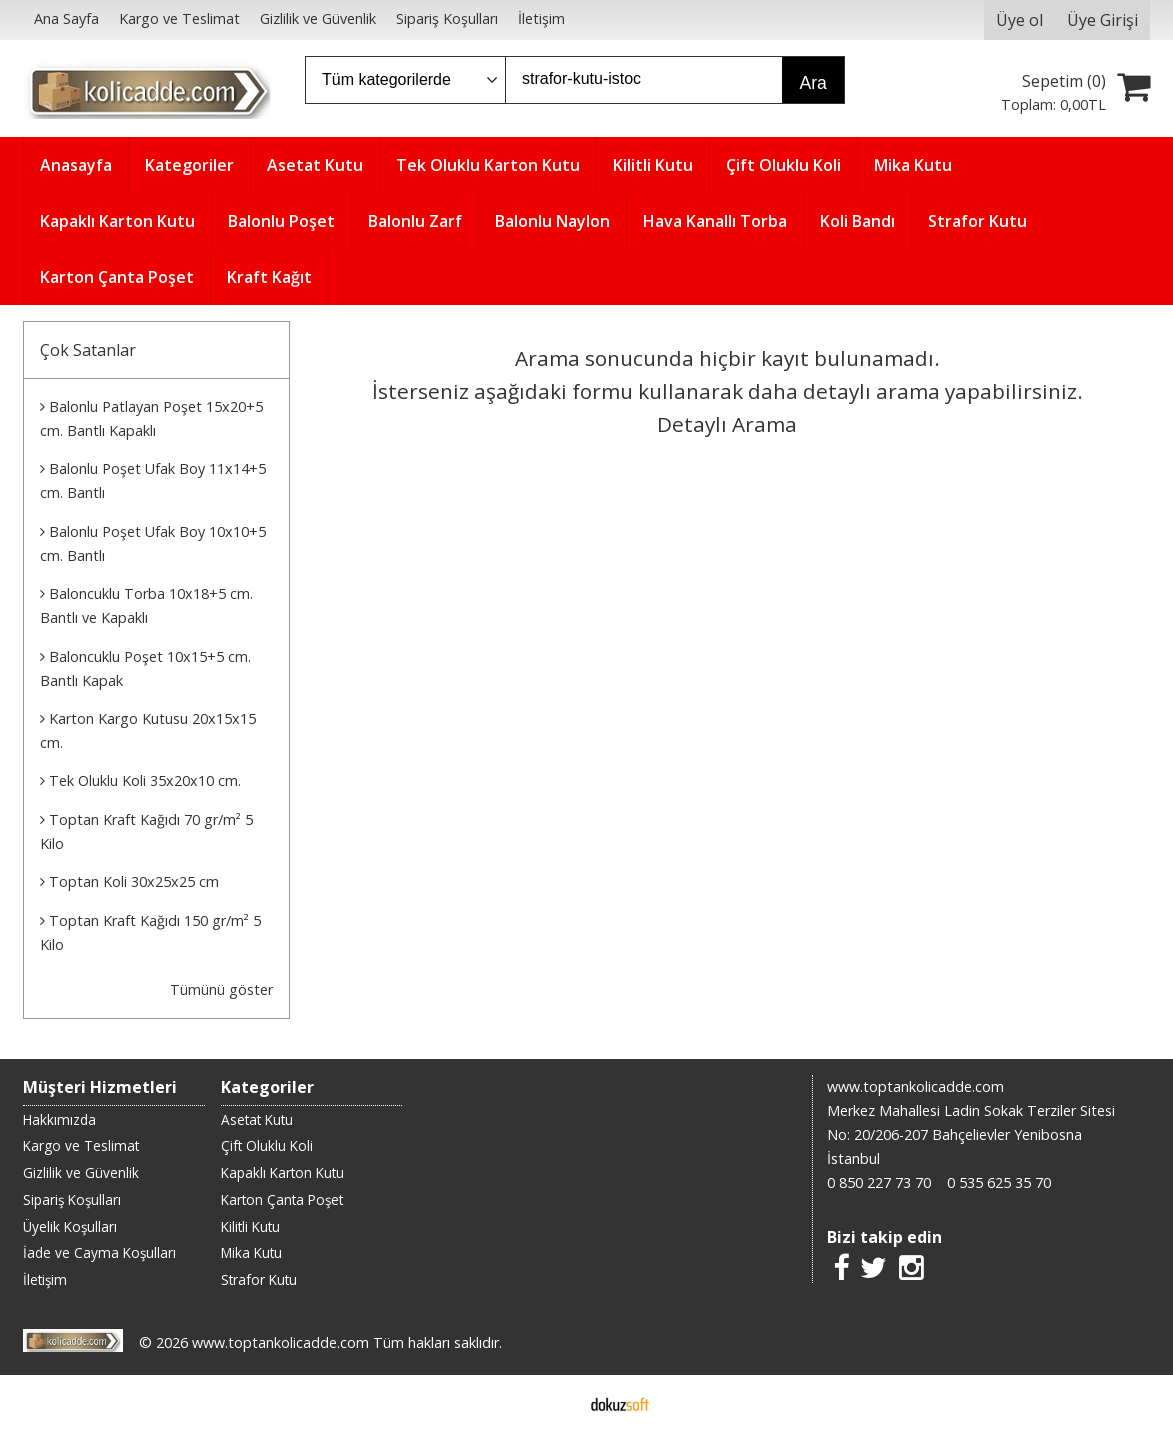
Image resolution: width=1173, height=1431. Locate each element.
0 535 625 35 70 (999, 1182)
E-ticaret (554, 1403)
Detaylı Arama (727, 424)
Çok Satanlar (88, 350)
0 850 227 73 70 (879, 1182)
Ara (813, 83)
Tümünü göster (221, 989)
